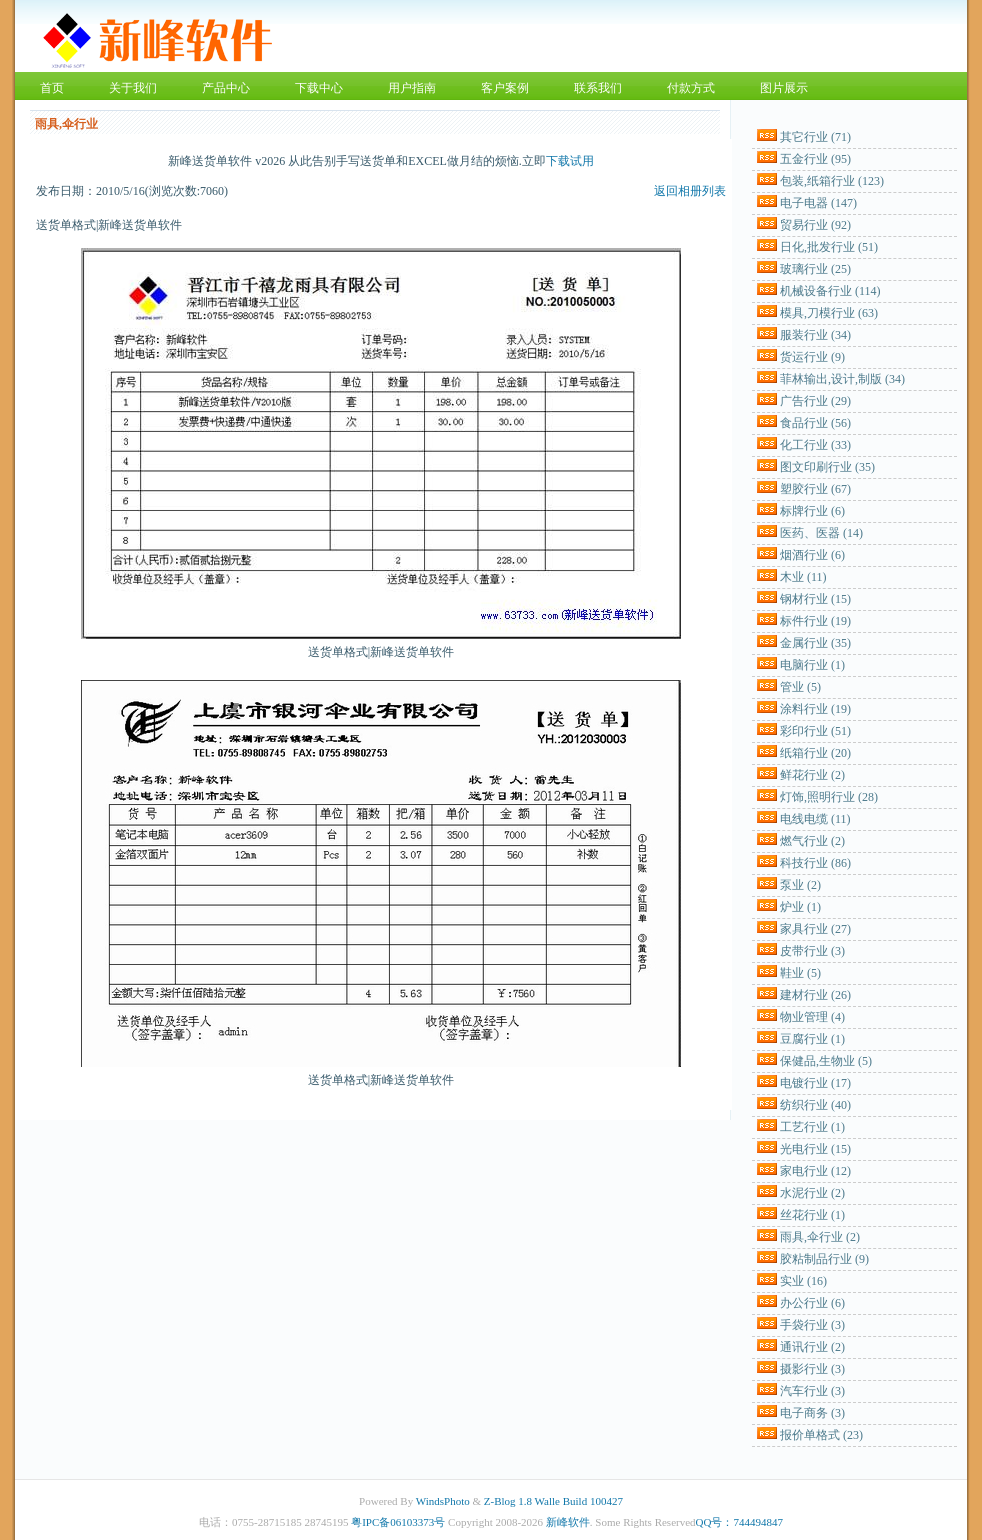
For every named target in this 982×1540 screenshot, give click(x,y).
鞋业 (800, 973)
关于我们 (133, 88)
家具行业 (815, 929)
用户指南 (412, 88)
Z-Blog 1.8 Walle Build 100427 (553, 1501)
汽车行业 (812, 1391)
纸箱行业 (815, 753)
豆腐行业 (812, 1039)
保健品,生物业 (826, 1061)
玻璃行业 (815, 269)
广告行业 (815, 401)
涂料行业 (815, 709)
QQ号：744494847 (739, 1522)
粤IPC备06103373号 (398, 1522)
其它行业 (815, 137)
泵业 (800, 885)
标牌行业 (812, 511)
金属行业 (815, 643)
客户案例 (505, 88)
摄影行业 (812, 1369)
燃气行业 (812, 841)
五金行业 (815, 159)
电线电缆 (815, 819)
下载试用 (570, 161)
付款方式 (691, 88)
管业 (800, 687)
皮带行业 (812, 951)
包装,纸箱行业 (832, 181)
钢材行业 (815, 599)
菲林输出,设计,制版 (842, 379)
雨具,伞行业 (820, 1237)
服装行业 (815, 335)
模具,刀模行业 (829, 313)
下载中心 (319, 88)
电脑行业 (812, 665)
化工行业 (815, 445)
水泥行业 (812, 1193)
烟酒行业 (812, 555)
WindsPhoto (443, 1501)
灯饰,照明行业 (829, 797)
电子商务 (812, 1413)
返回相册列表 (690, 191)
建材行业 (815, 995)
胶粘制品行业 (824, 1259)
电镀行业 (815, 1083)
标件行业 (815, 621)
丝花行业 (812, 1215)
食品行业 (815, 423)
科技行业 (815, 863)
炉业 (800, 907)
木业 (803, 577)
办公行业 (812, 1303)
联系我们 (598, 88)
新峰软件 (568, 1522)
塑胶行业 (815, 489)
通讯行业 (812, 1347)
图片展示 (784, 88)
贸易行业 (815, 225)
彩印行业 (815, 731)
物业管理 (812, 1017)
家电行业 (815, 1171)
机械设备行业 (830, 291)
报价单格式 (821, 1435)
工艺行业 (812, 1127)
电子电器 (818, 203)
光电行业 (815, 1149)
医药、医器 (821, 533)
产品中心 (226, 88)
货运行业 (812, 357)
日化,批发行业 (829, 247)
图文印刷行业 (827, 467)
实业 (803, 1281)
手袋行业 (812, 1325)
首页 (52, 88)
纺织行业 (815, 1105)
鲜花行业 (812, 775)
